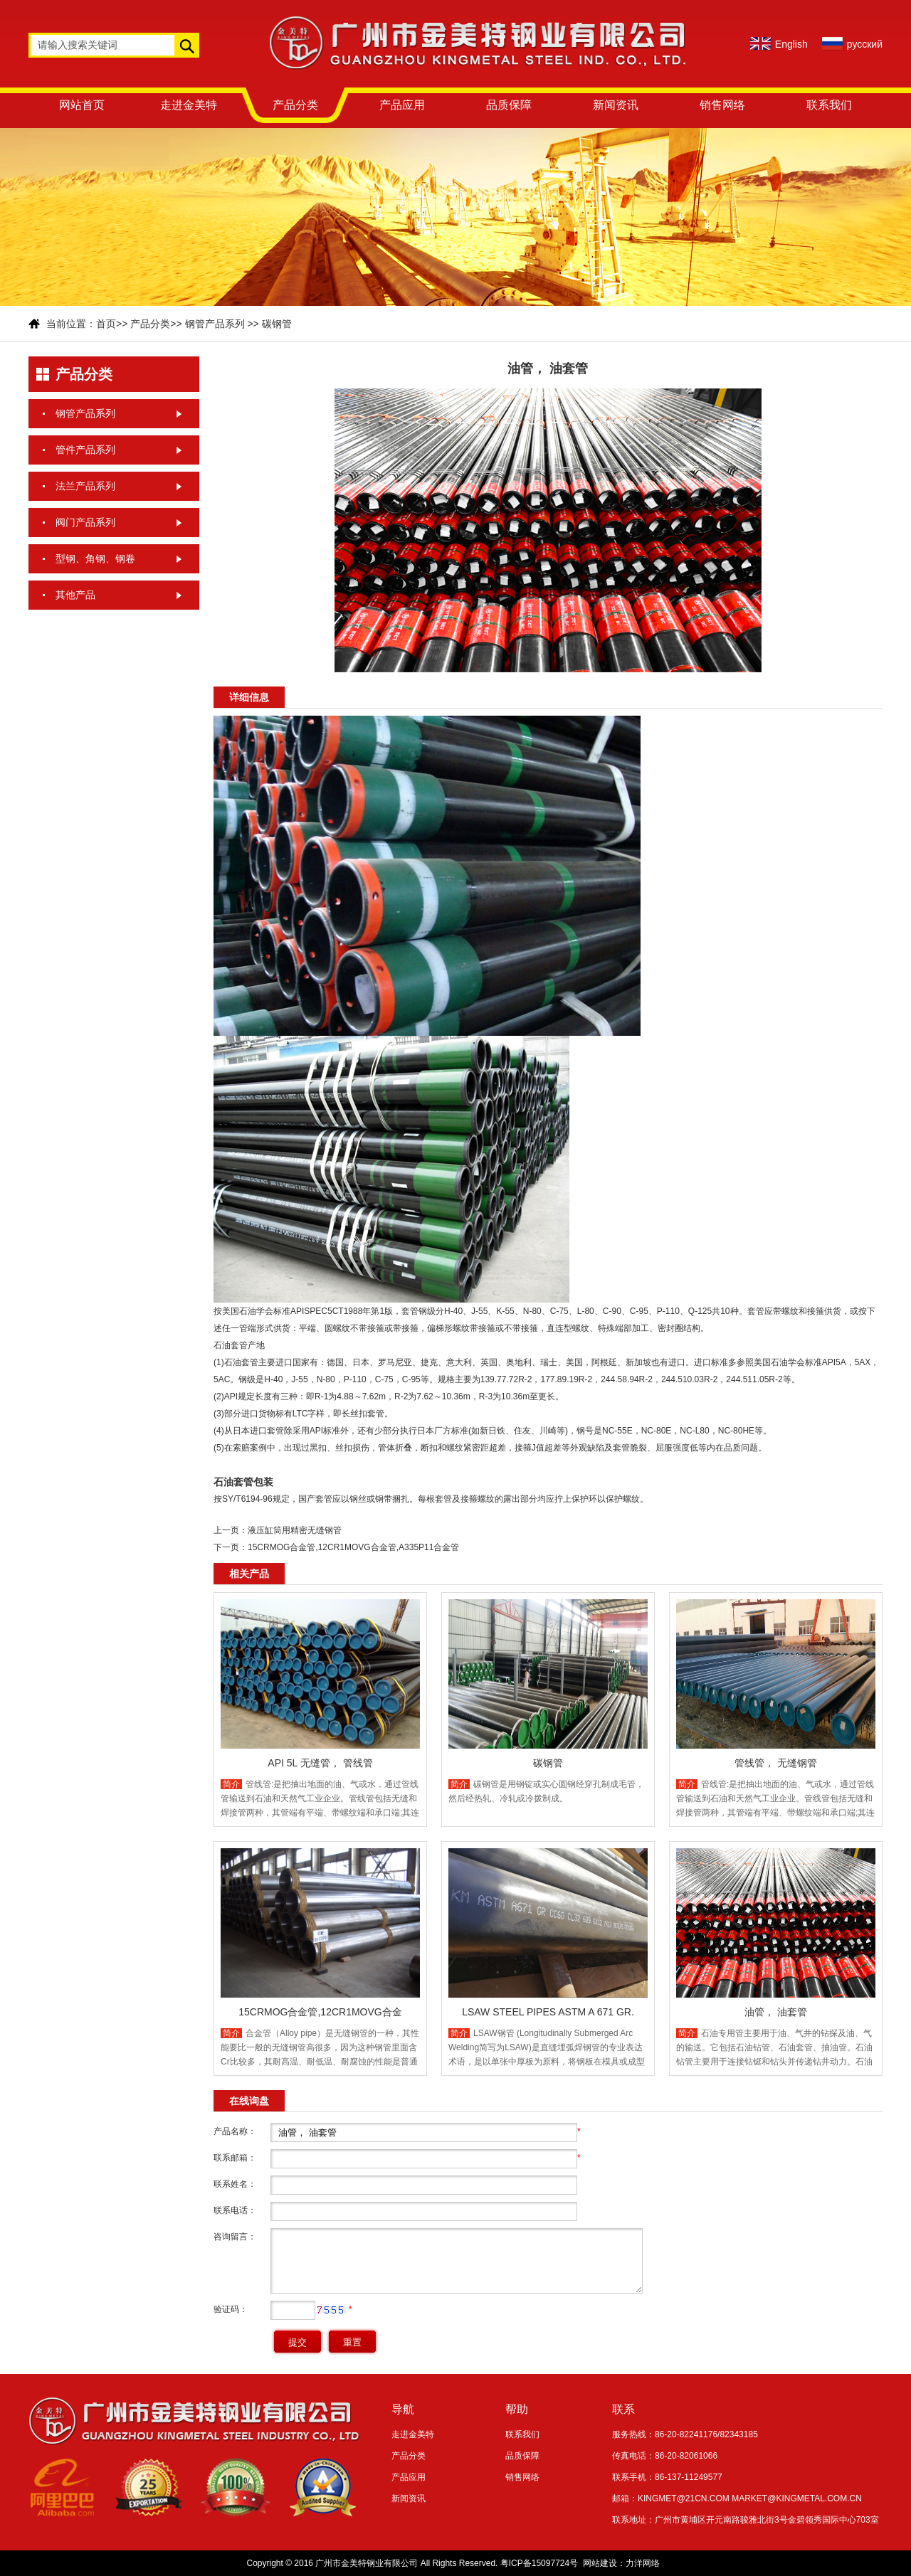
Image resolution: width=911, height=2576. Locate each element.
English (791, 44)
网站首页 (82, 105)
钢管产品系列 (215, 323)
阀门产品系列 (85, 522)
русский (865, 44)
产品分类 (295, 105)
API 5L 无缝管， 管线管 (320, 1763)
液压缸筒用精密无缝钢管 (295, 1530)
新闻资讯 (615, 105)
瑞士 (548, 1362)
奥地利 (519, 1362)
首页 (106, 323)
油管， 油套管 (775, 2012)
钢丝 (358, 1499)
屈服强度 (672, 1448)
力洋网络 (643, 2563)
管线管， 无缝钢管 (775, 1763)
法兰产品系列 (85, 486)
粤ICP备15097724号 (539, 2563)
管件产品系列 (85, 449)
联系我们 (829, 105)
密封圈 (670, 1328)
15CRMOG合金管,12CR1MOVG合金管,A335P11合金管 (353, 1547)
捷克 (429, 1362)
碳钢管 (277, 323)
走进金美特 (188, 105)
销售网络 (722, 105)
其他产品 (75, 594)
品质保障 (509, 105)
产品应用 (402, 105)
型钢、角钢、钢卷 (95, 558)
